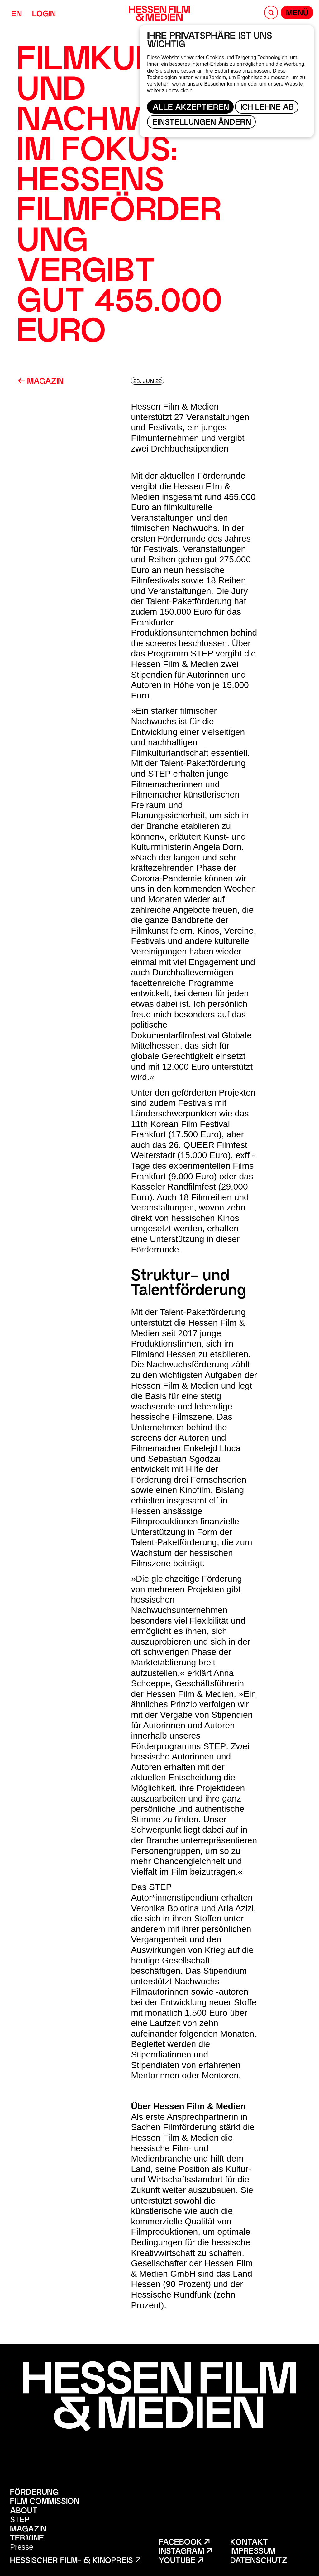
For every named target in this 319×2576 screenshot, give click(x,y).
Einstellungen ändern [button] (202, 123)
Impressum (252, 2552)
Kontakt (249, 2543)
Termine (27, 2539)
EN (16, 14)
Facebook (184, 2543)
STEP (20, 2520)
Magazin (41, 382)
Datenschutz (258, 2561)
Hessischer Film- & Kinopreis (75, 2561)
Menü (297, 13)
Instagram (185, 2552)
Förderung (34, 2493)
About (23, 2511)
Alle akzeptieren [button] (191, 108)
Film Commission (44, 2502)
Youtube (181, 2561)
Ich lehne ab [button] (267, 108)
